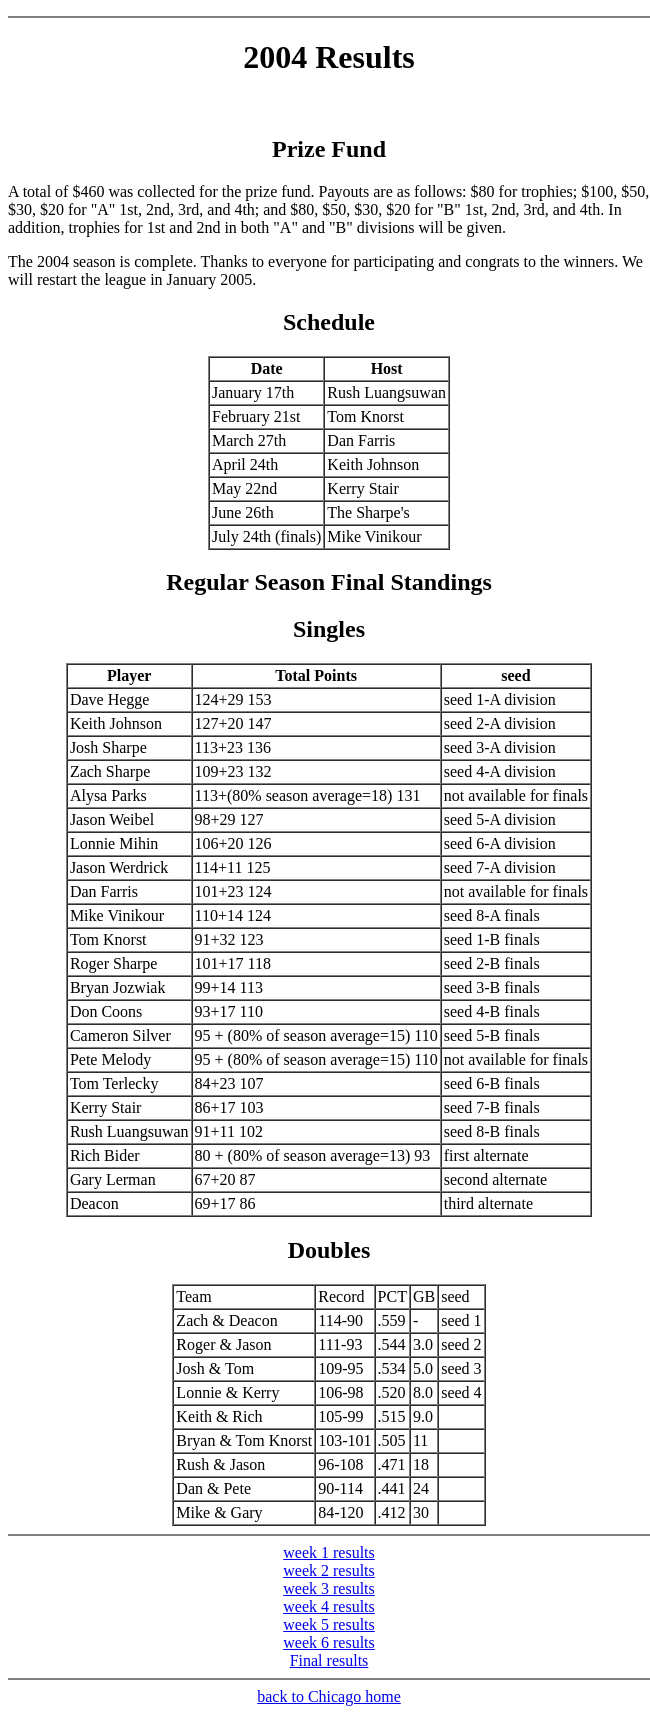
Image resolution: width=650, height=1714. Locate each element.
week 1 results (329, 1552)
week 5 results (329, 1624)
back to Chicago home (329, 1696)
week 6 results (329, 1642)
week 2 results (329, 1570)
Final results (329, 1660)
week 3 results (329, 1588)
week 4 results (329, 1606)
